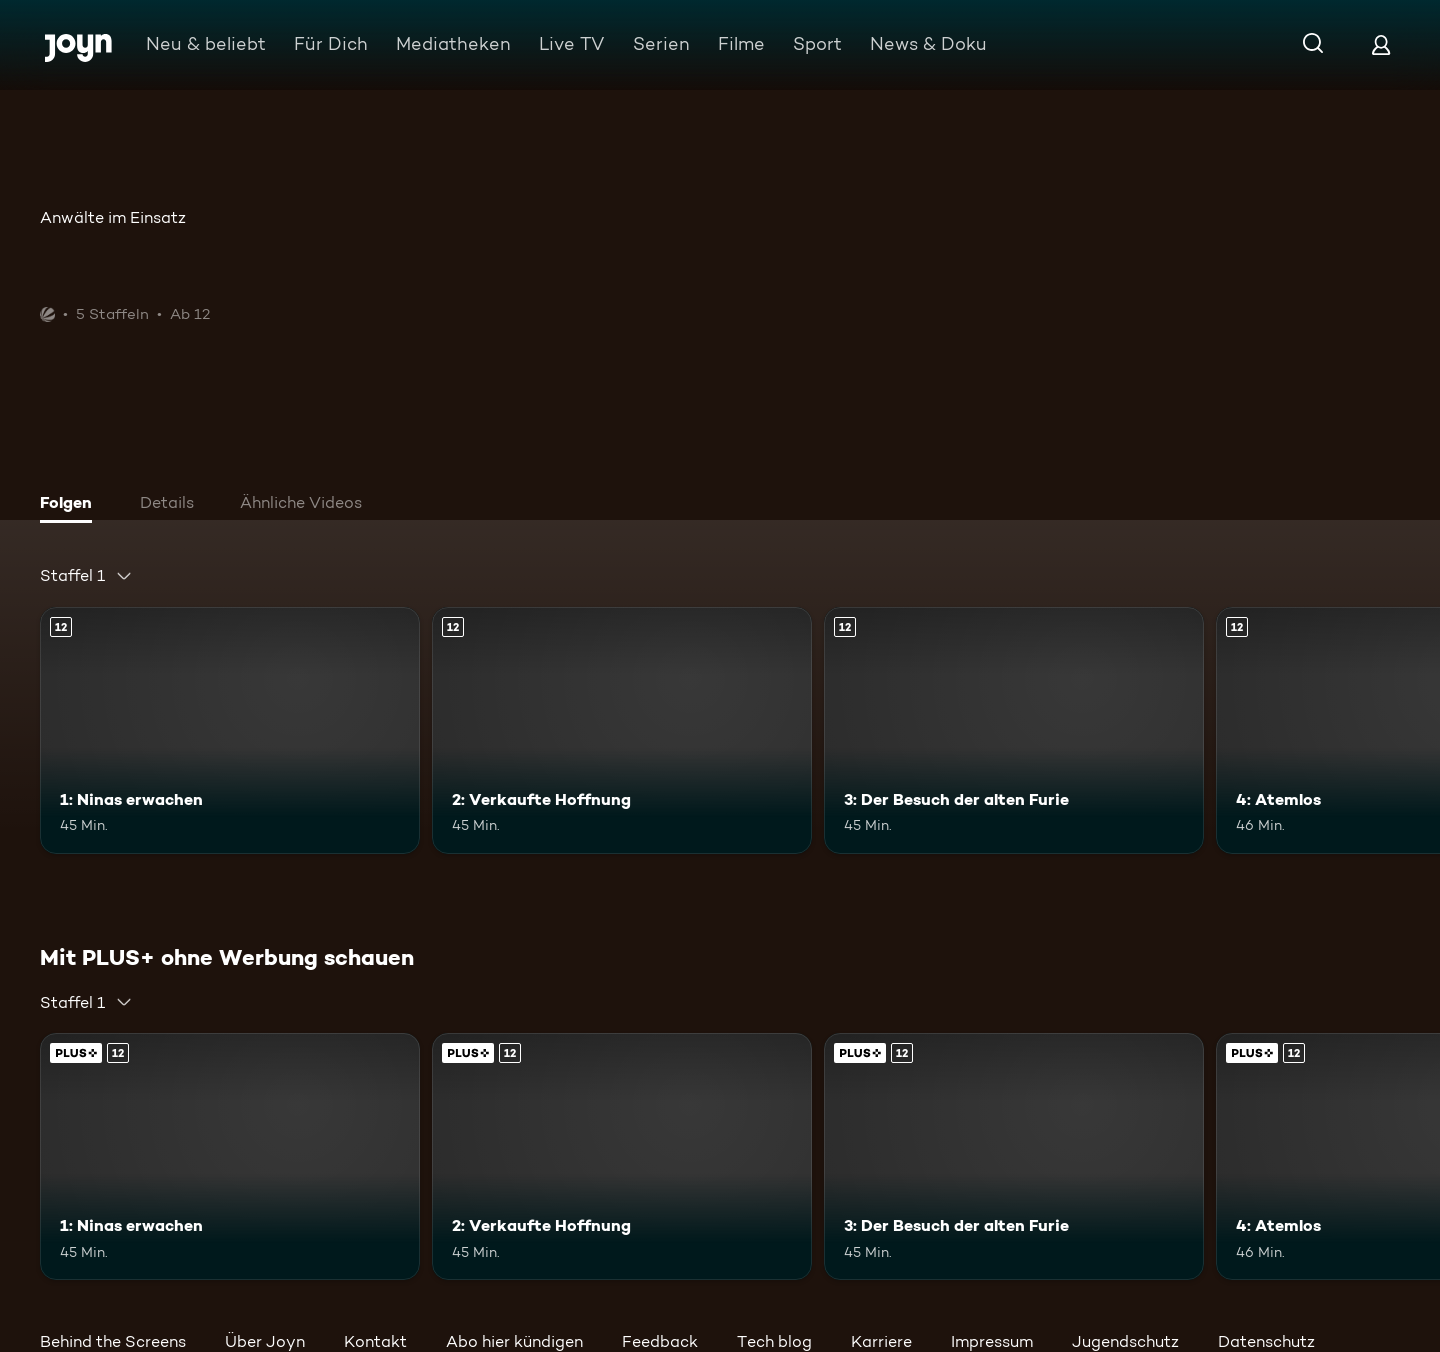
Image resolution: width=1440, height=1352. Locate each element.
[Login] (1381, 44)
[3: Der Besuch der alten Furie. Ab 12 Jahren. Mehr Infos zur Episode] (1014, 730)
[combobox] (86, 576)
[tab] (71, 505)
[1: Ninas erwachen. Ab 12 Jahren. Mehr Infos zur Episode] (230, 730)
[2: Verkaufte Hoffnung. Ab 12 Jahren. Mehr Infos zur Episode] (622, 730)
